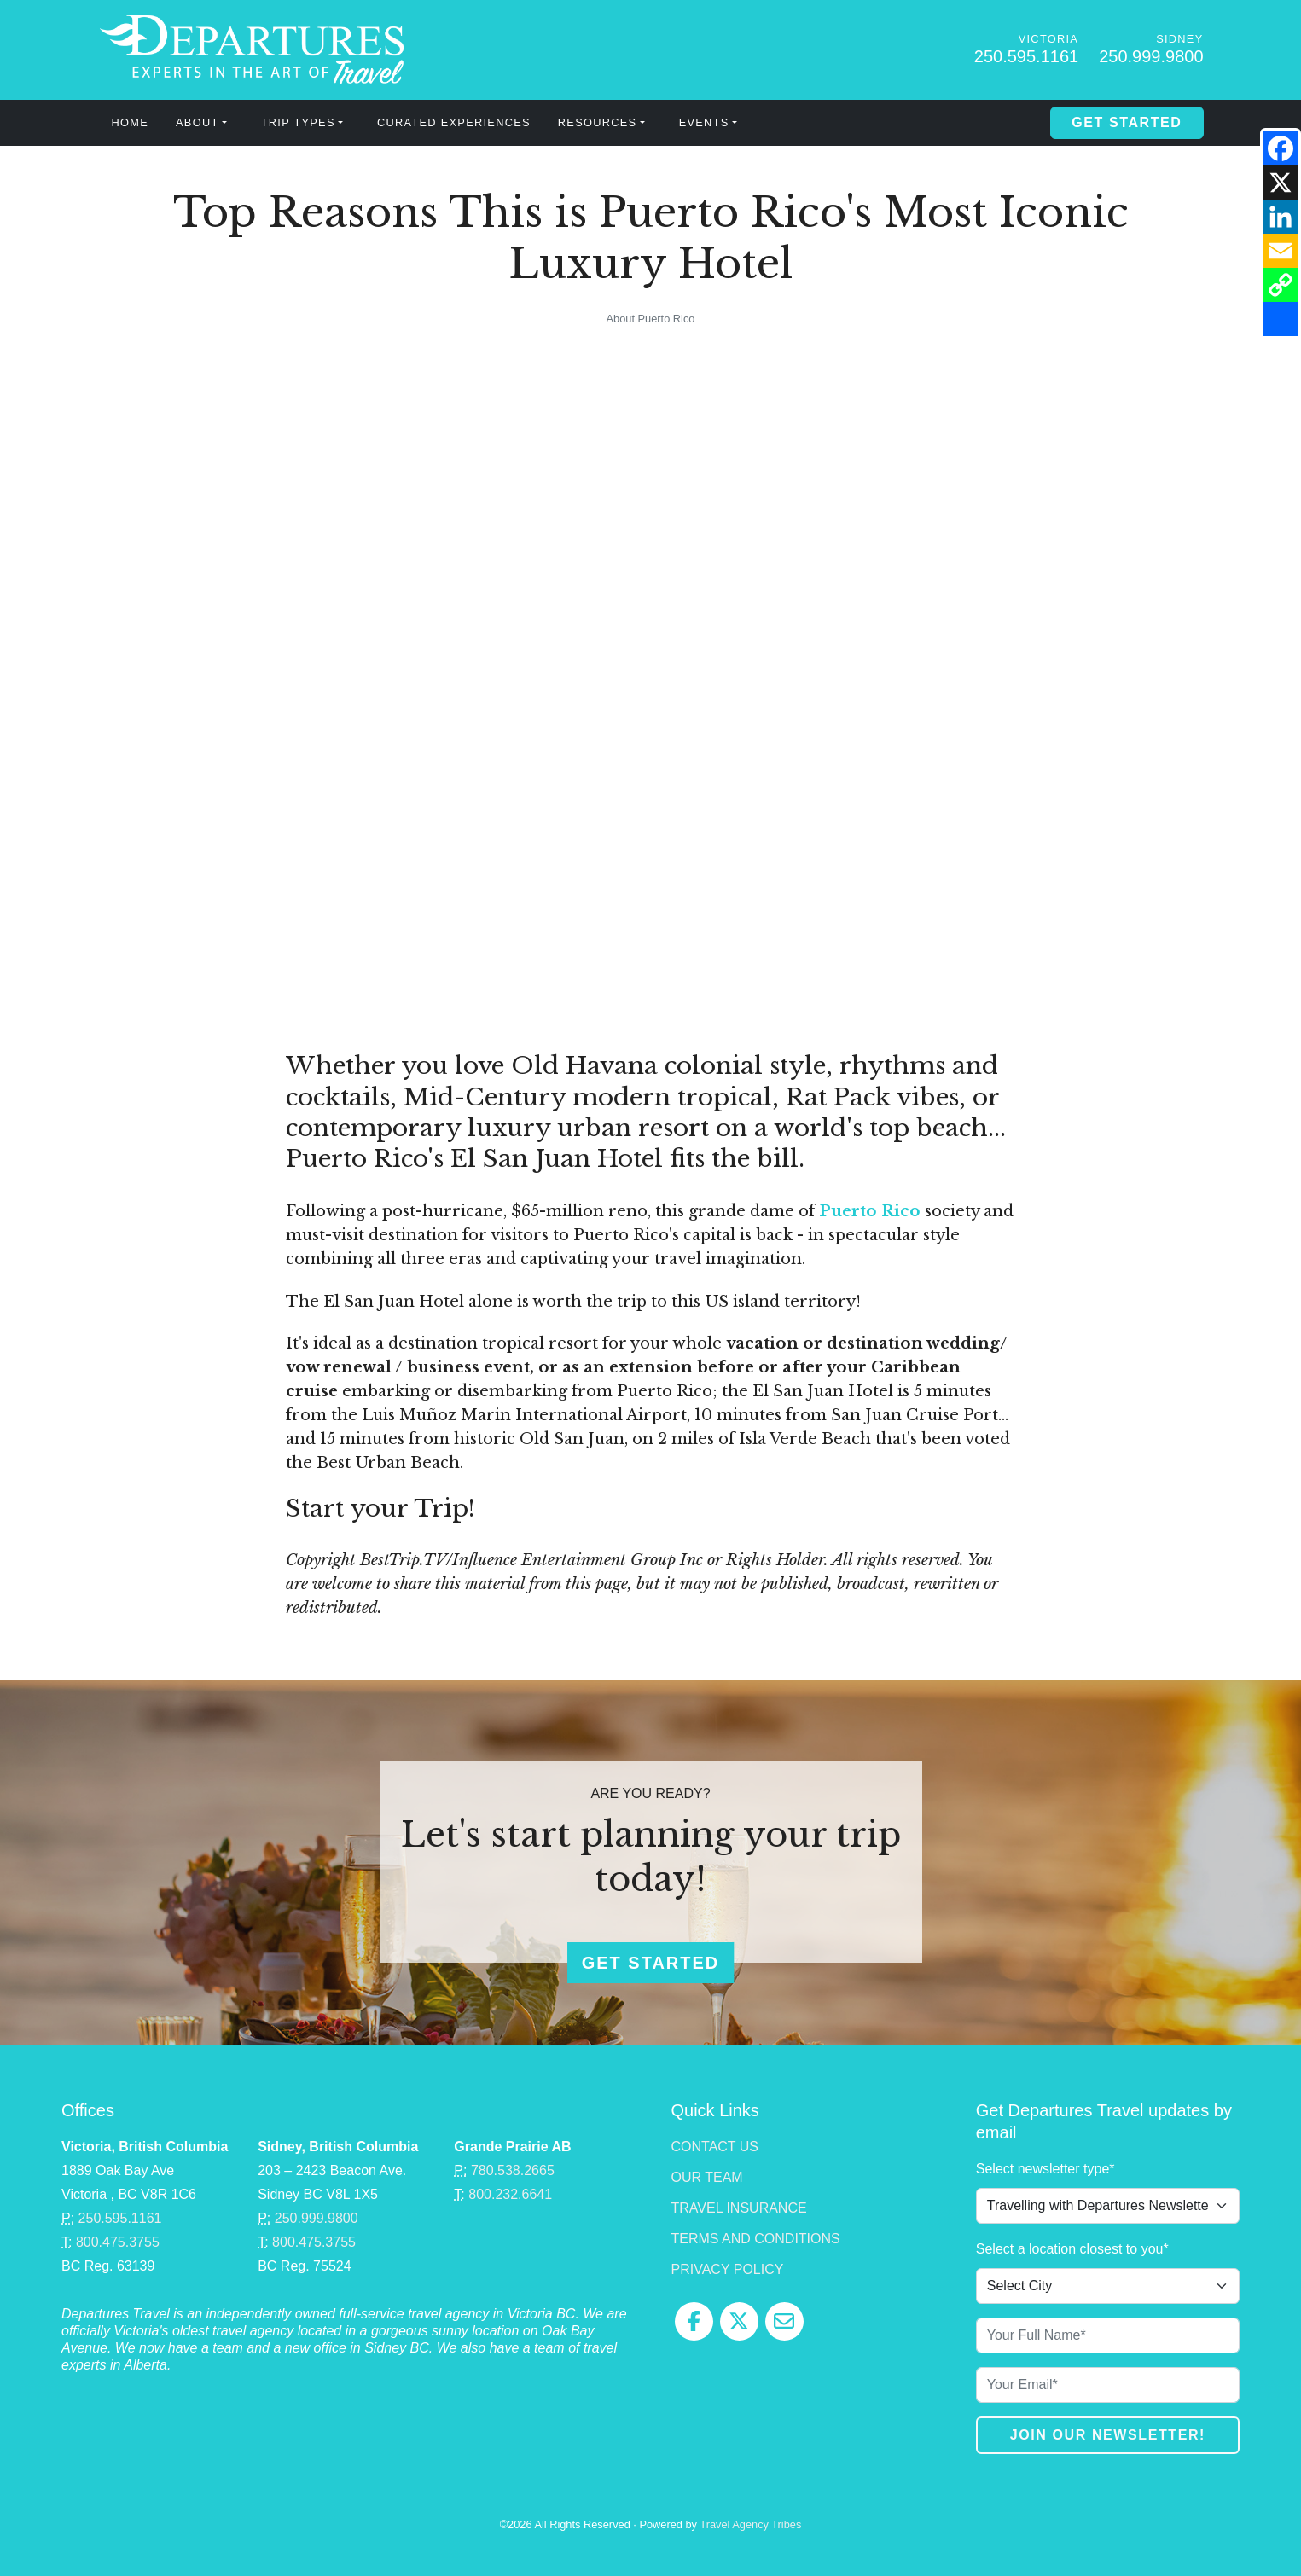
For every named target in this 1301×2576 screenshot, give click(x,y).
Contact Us (715, 2146)
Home (130, 122)
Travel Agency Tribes (750, 2524)
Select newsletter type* (1045, 2168)
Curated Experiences (454, 122)
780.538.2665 (513, 2170)
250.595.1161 (1026, 56)
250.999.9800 (1151, 56)
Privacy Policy (727, 2269)
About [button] (197, 122)
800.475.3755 (118, 2242)
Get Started (1127, 122)
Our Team (707, 2177)
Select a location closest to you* (1072, 2249)
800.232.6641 (510, 2194)
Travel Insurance (739, 2208)
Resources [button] (597, 122)
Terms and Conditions (755, 2238)
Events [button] (704, 122)
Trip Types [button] (298, 122)
